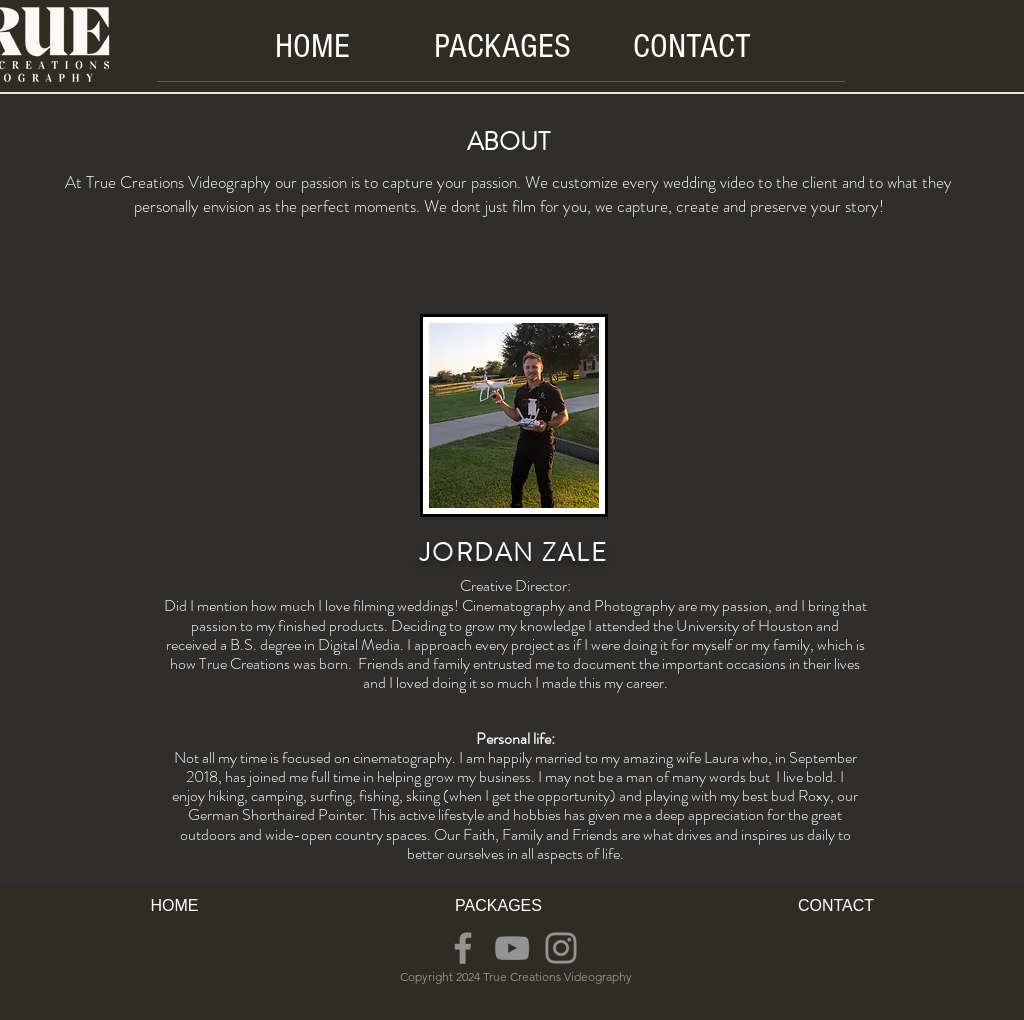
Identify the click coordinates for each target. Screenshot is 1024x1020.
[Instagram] (561, 948)
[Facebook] (463, 948)
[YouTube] (512, 948)
